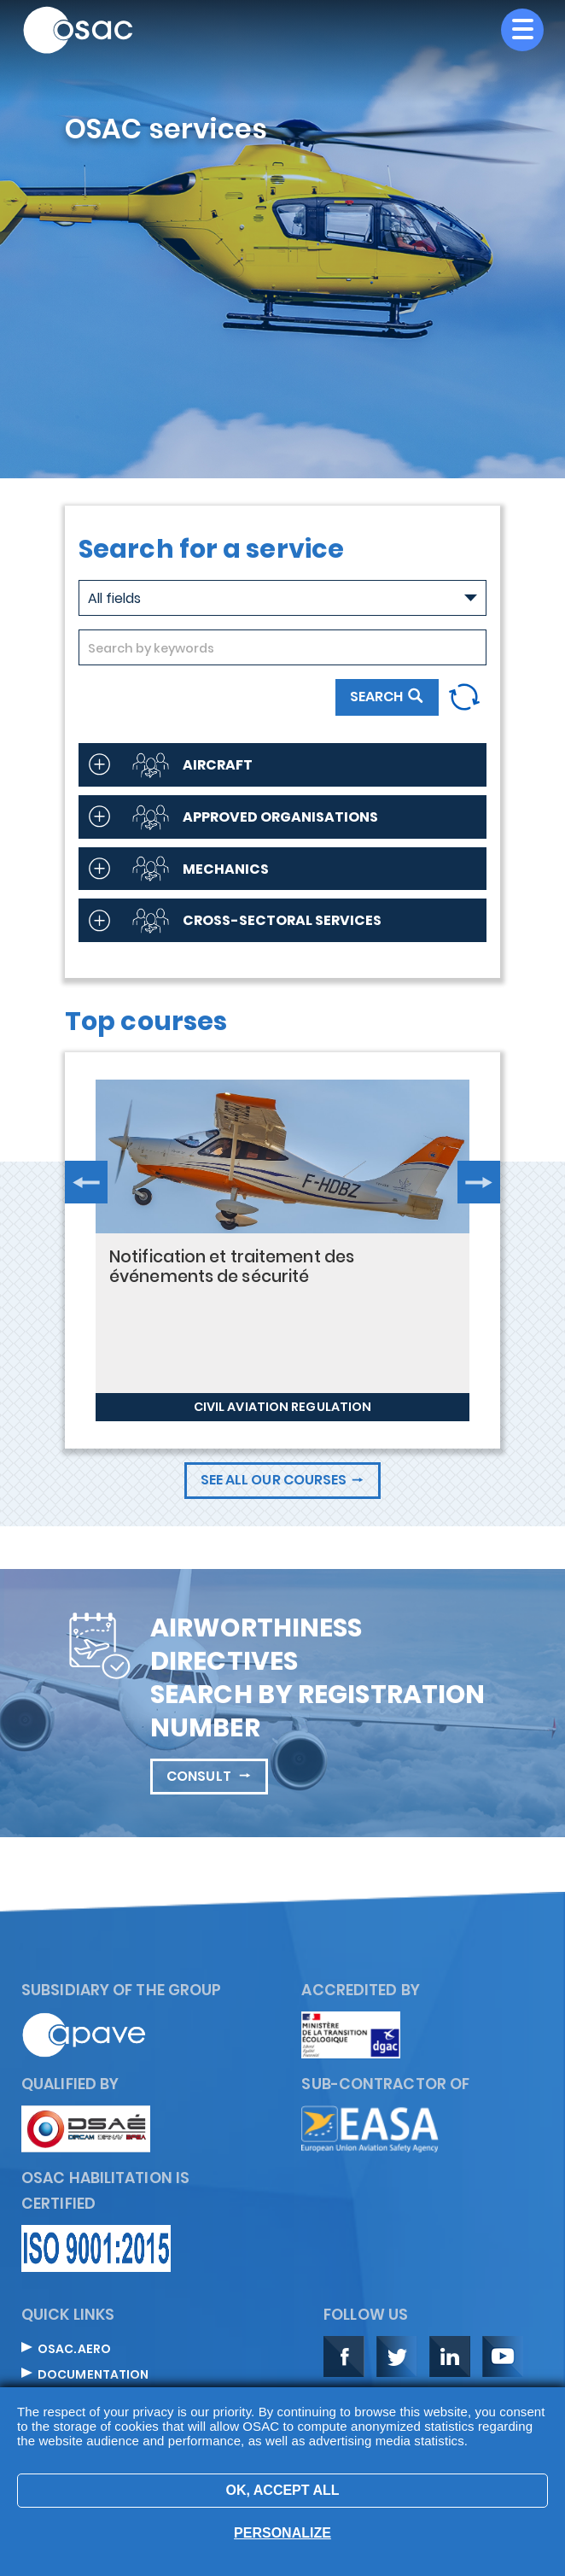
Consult (200, 1776)
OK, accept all (282, 2490)
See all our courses (274, 1480)
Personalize (282, 2533)
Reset (464, 697)
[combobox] (282, 647)
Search (376, 696)
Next (478, 1182)
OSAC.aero (74, 2349)
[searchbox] (282, 648)
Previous (86, 1182)
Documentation (93, 2375)
